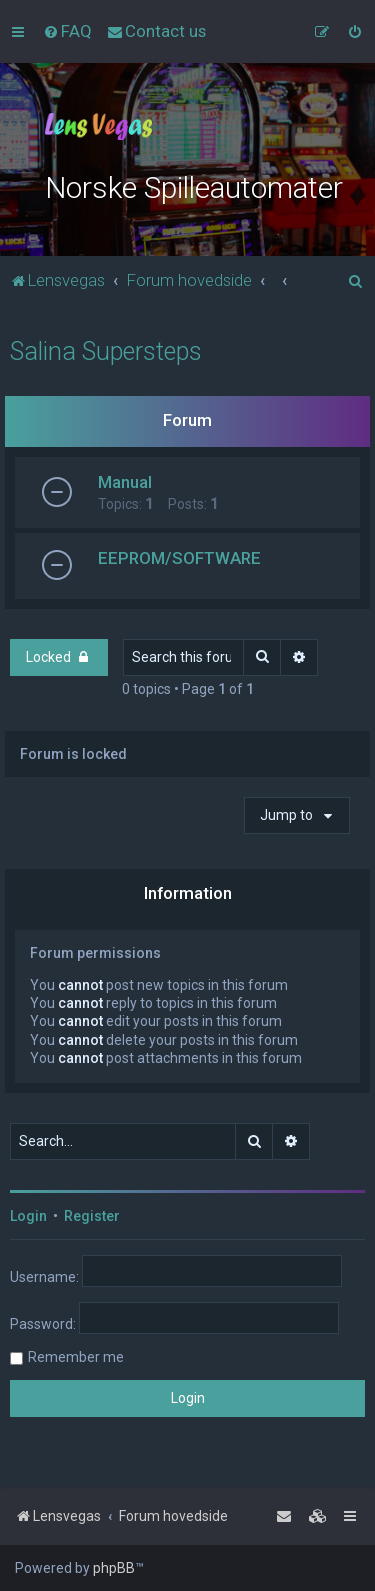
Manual (125, 482)
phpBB (114, 1568)
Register (92, 1216)
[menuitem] (67, 31)
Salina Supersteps (106, 351)
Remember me (76, 1357)
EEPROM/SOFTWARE (179, 558)
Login (28, 1216)
